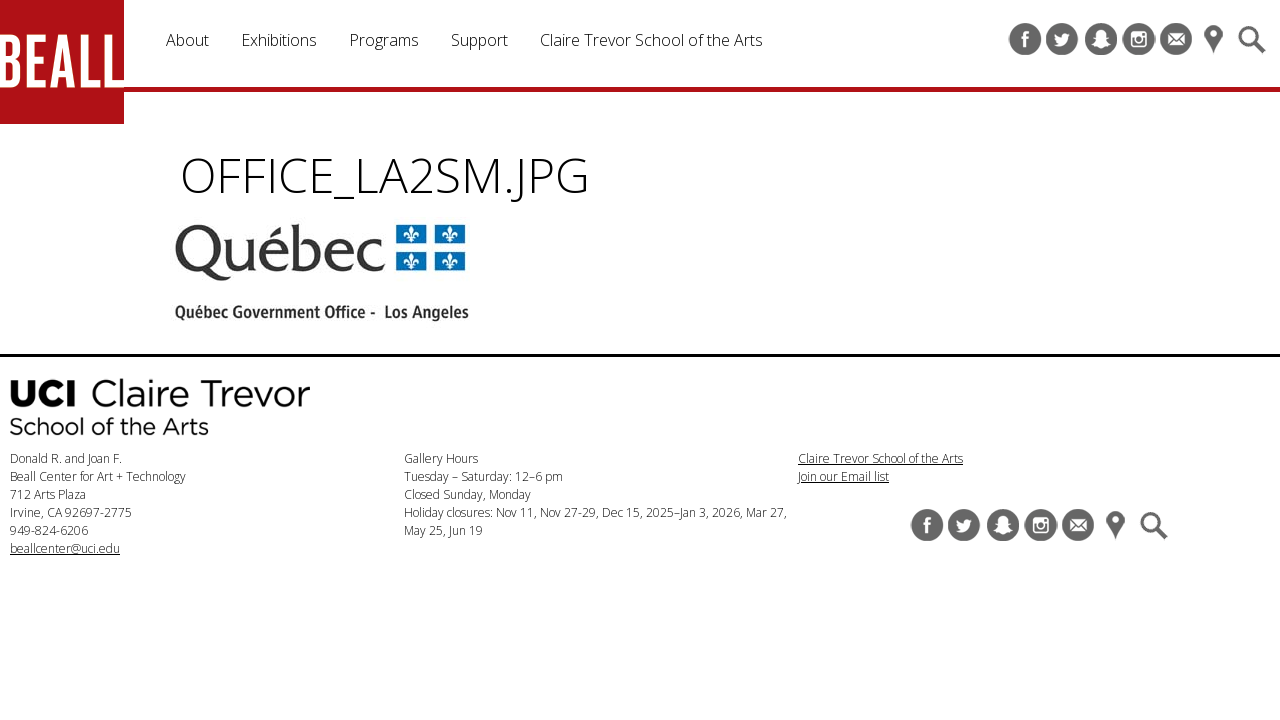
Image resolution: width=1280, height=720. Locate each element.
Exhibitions (279, 40)
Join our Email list (843, 476)
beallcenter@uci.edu (65, 548)
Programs (384, 40)
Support (479, 40)
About (187, 40)
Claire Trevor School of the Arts (651, 40)
